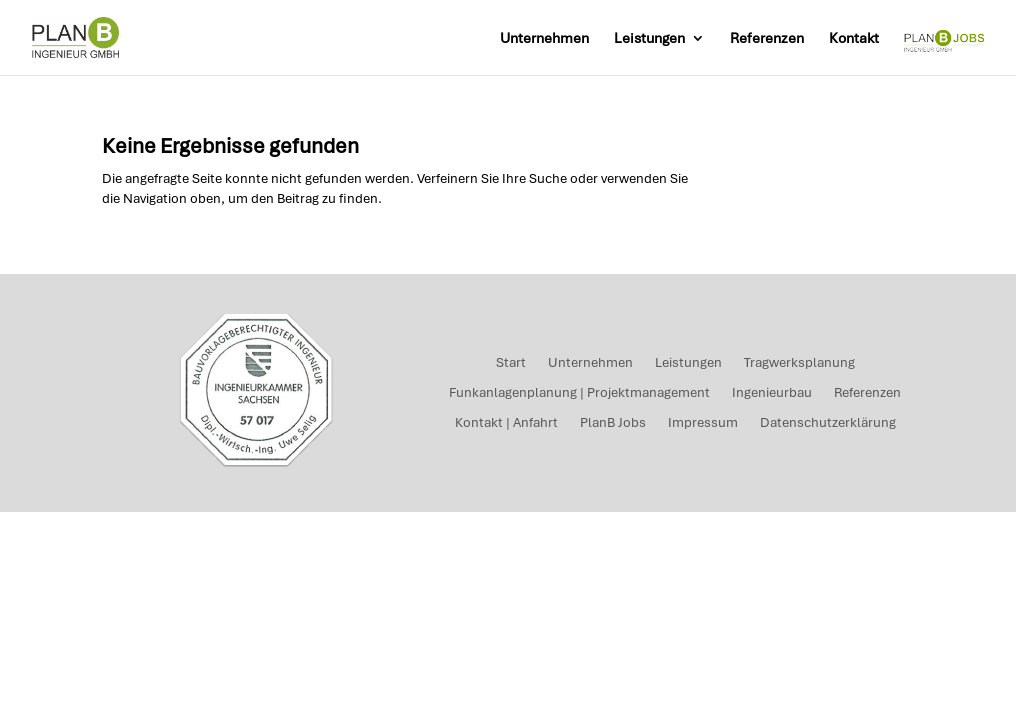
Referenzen (767, 39)
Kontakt (854, 39)
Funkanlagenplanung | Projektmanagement (579, 393)
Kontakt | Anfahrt (506, 423)
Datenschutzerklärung (828, 423)
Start (511, 363)
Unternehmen (544, 39)
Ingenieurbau (772, 393)
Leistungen (649, 39)
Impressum (703, 423)
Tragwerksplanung (799, 363)
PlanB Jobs (613, 423)
